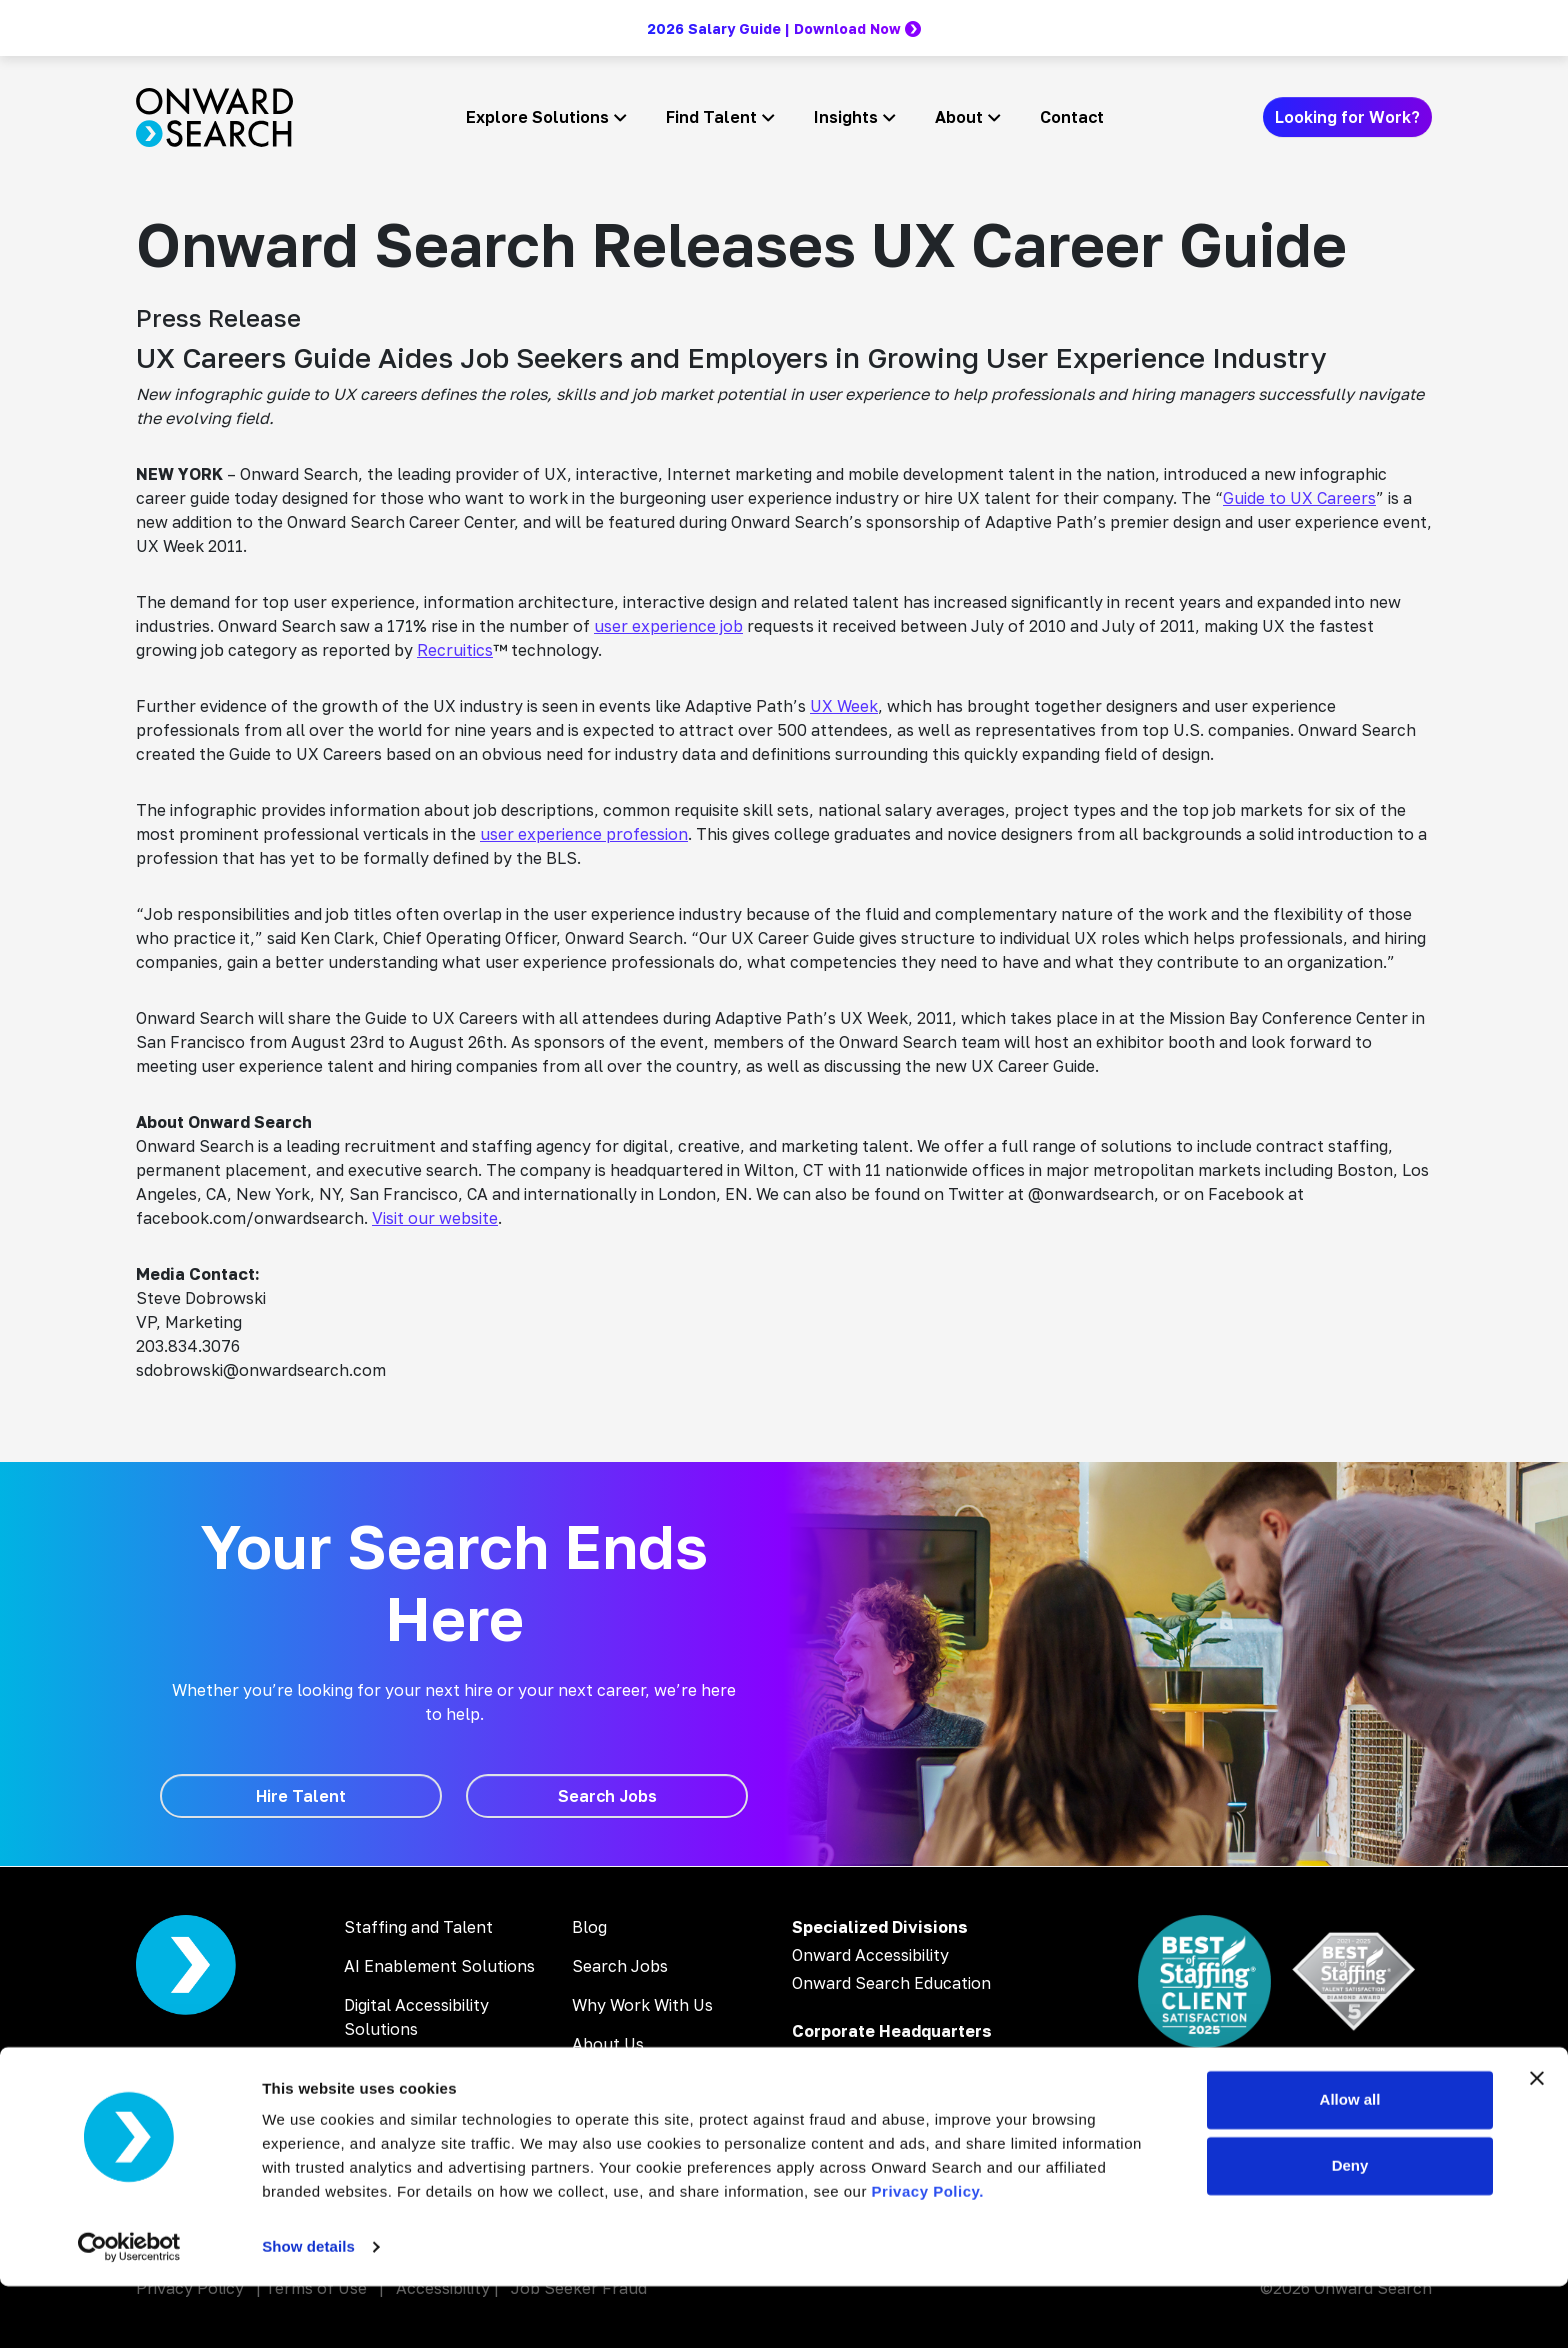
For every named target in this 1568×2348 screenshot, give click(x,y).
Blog (589, 1927)
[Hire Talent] (301, 1796)
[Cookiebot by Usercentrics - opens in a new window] (129, 2309)
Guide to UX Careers (1299, 498)
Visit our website (435, 1218)
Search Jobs (620, 1966)
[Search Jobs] (607, 1796)
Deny (1350, 2226)
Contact (1072, 117)
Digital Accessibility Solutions (416, 2017)
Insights (846, 117)
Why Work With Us (642, 2005)
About (959, 117)
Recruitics (455, 650)
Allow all (1350, 2161)
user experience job (668, 626)
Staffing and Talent (418, 1927)
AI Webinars (389, 2107)
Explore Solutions (537, 117)
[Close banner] (1537, 2140)
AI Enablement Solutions (439, 1966)
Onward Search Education (891, 1983)
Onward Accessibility (870, 1955)
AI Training (384, 2068)
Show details (308, 2308)
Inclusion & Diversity (649, 2083)
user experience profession (584, 834)
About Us (608, 2044)
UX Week (844, 706)
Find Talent (711, 117)
